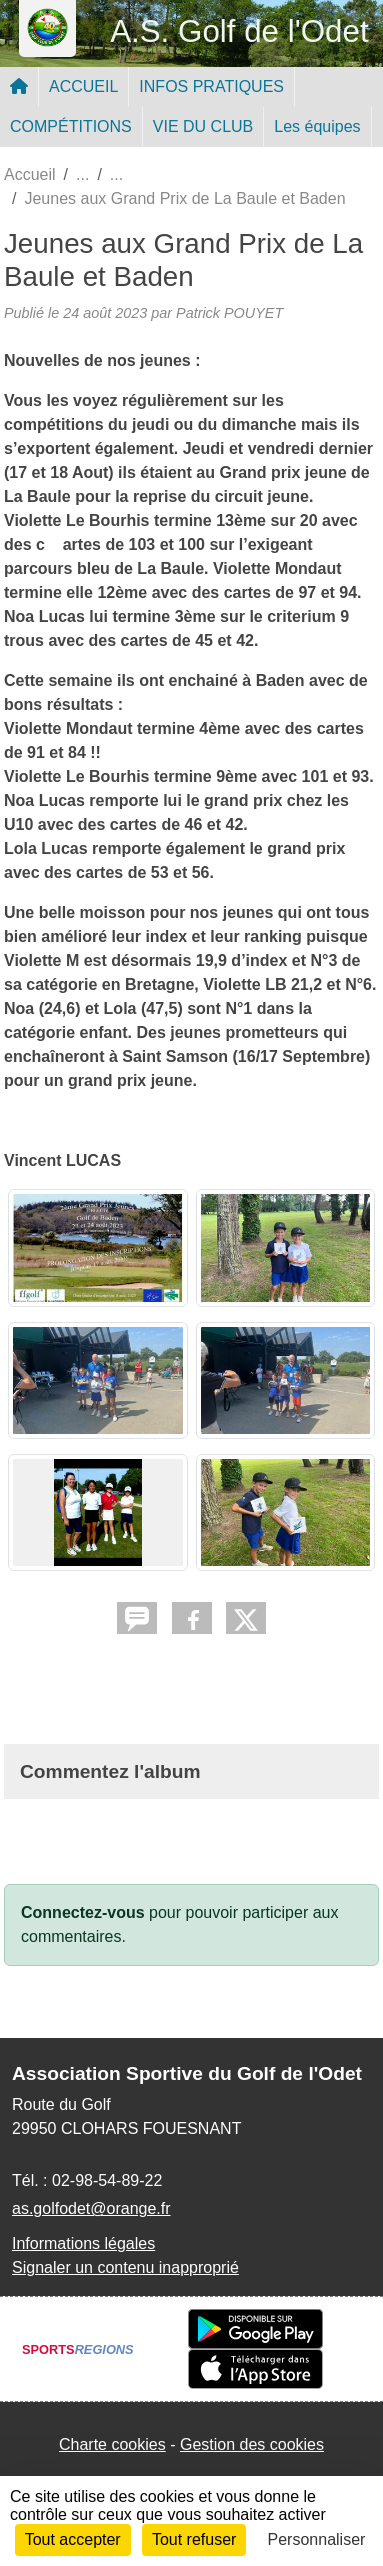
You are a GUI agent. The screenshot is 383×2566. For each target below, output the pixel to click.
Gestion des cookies (252, 2444)
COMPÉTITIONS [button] (71, 126)
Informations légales (83, 2243)
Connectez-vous (83, 1912)
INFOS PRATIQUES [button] (211, 86)
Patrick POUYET (229, 313)
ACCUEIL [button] (83, 86)
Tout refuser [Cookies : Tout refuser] (194, 2539)
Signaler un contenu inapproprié (125, 2267)
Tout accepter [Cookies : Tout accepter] (73, 2539)
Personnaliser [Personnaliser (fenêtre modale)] (317, 2539)
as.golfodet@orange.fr (91, 2208)
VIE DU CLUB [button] (203, 126)
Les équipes (317, 126)
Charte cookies (112, 2444)
